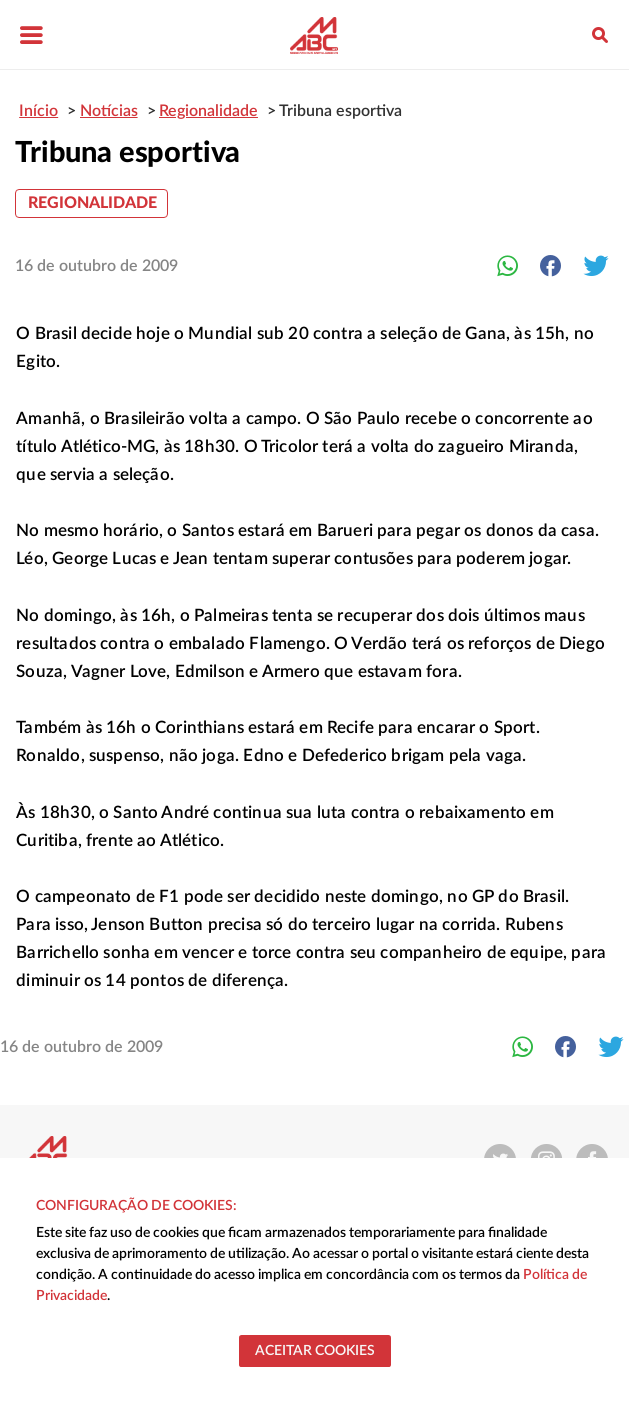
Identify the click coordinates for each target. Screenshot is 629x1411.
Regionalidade (92, 203)
